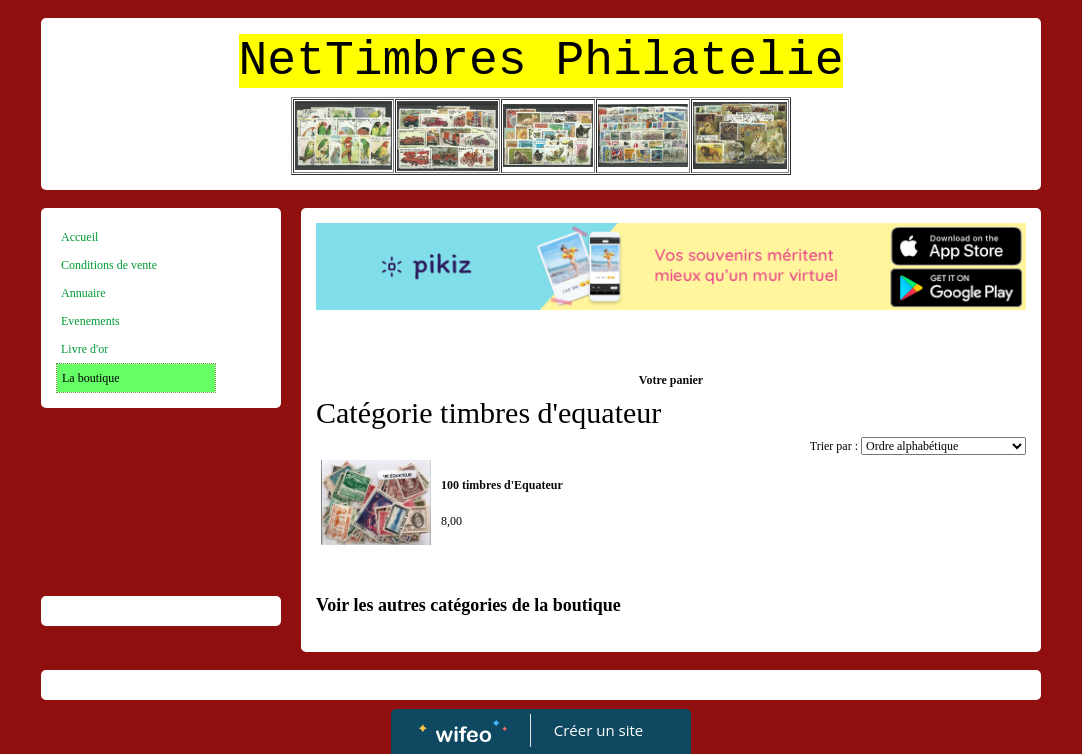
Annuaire (83, 293)
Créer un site (598, 730)
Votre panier (671, 380)
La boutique (91, 378)
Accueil (79, 237)
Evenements (90, 321)
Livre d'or (84, 349)
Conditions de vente (109, 265)
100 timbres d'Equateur (502, 485)
